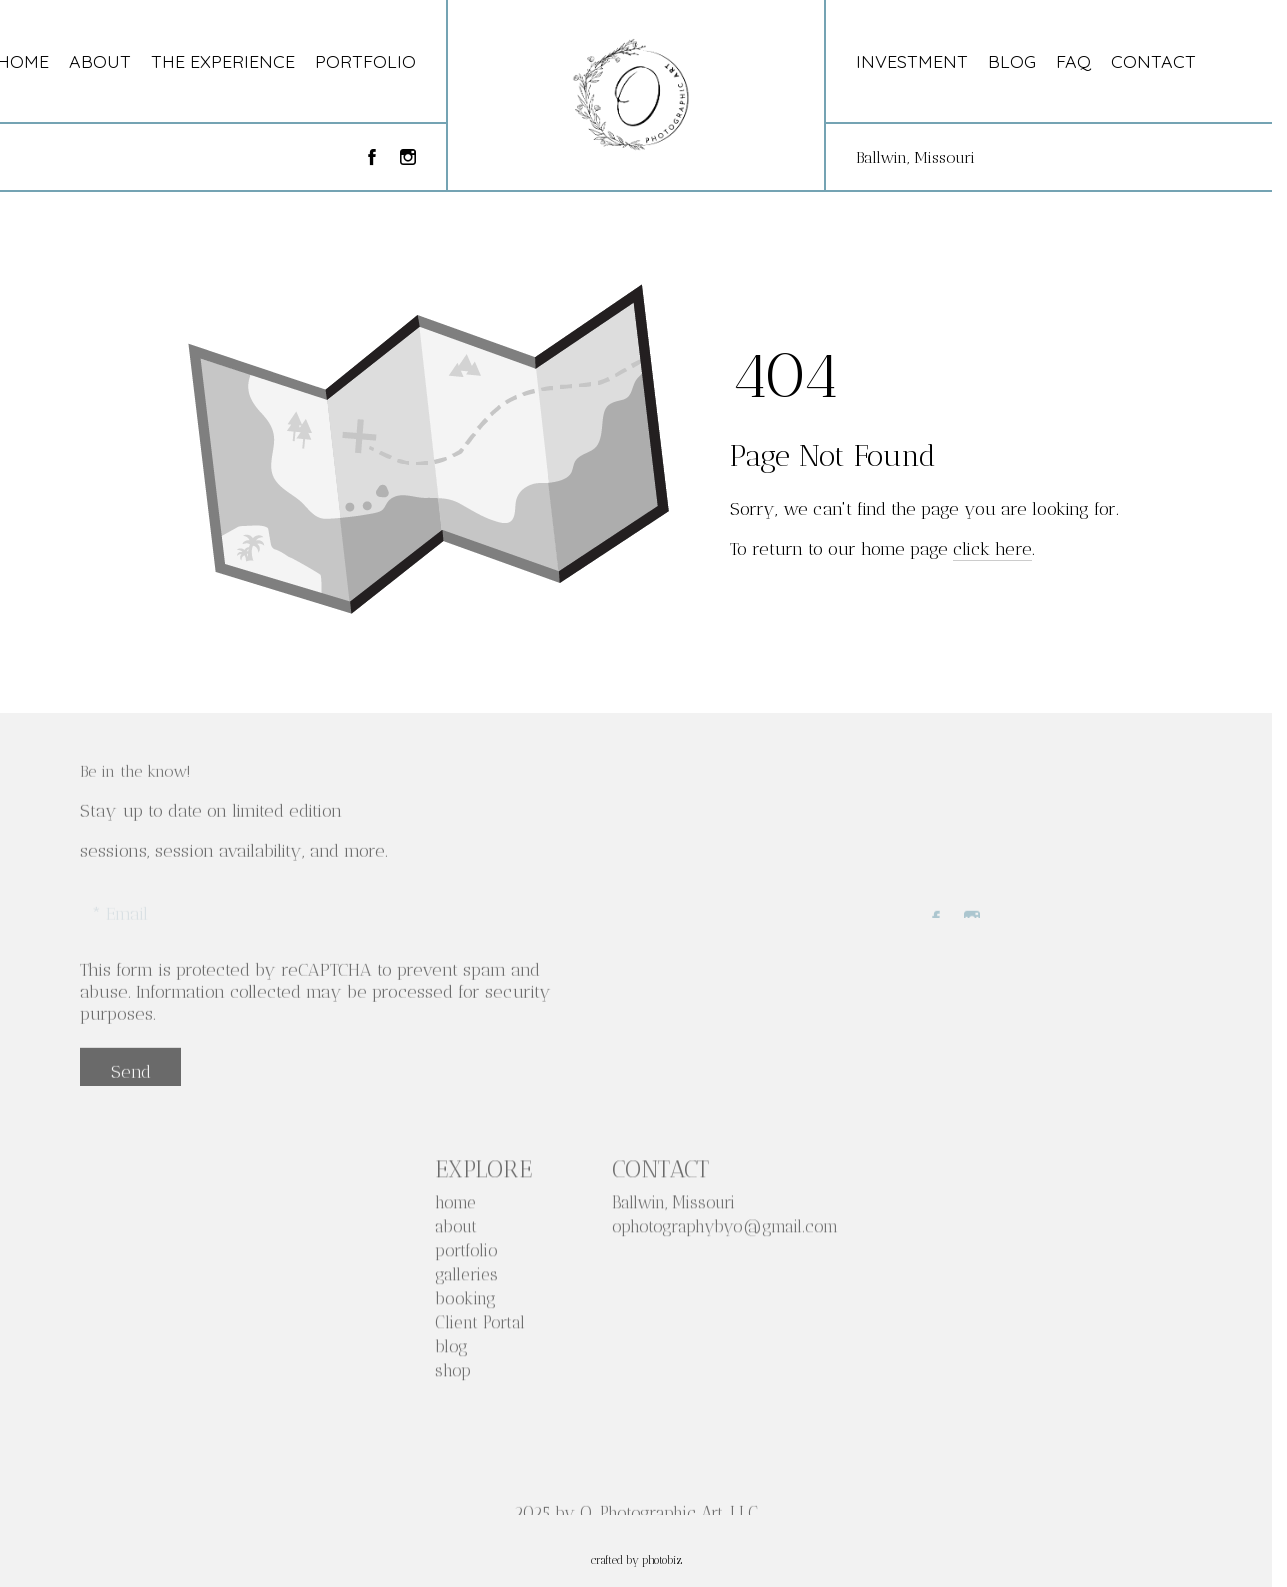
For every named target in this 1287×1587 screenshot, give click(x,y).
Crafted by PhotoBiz (636, 1560)
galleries (466, 1279)
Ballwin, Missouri (915, 157)
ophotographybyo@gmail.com (725, 1231)
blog (451, 1351)
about (456, 1231)
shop (453, 1375)
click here (992, 549)
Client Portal (480, 1327)
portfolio (466, 1255)
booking (465, 1303)
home (455, 1207)
